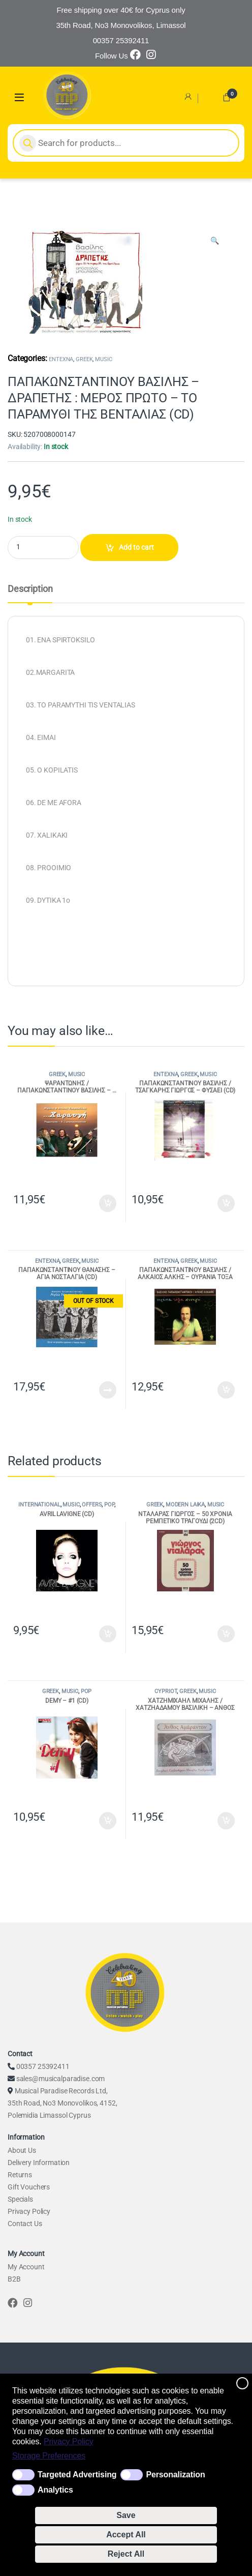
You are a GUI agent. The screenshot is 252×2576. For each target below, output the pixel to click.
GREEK (84, 359)
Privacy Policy (68, 2441)
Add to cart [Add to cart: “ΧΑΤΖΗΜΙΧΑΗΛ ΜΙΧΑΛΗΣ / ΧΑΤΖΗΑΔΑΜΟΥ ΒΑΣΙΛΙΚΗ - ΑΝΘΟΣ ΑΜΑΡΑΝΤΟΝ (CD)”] (226, 1820)
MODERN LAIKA (185, 1504)
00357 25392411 (43, 2066)
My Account (26, 2267)
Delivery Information (39, 2162)
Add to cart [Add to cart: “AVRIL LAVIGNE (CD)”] (107, 1634)
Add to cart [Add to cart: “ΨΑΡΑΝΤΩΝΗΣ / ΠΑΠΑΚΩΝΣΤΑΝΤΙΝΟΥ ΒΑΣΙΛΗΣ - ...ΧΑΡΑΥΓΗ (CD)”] (107, 1203)
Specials (20, 2199)
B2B (14, 2279)
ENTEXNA (61, 359)
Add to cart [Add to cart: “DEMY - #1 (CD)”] (107, 1820)
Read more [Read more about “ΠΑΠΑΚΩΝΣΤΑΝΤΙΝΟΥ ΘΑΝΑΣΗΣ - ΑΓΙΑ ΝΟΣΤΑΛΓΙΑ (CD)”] (107, 1390)
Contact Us (25, 2223)
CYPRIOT (165, 1691)
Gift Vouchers (29, 2187)
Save (125, 2515)
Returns (20, 2175)
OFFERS (92, 1504)
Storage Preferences (48, 2455)
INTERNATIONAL (39, 1504)
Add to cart (136, 547)
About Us (22, 2150)
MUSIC (103, 359)
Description (30, 589)
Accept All (126, 2534)
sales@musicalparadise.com (60, 2079)
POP (109, 1504)
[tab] (30, 593)
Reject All (126, 2554)
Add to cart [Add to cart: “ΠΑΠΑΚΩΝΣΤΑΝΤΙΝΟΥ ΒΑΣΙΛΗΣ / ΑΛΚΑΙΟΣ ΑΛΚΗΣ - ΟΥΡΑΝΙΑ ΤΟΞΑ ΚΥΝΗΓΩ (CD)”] (226, 1390)
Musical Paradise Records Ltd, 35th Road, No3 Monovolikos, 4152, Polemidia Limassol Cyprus (62, 2103)
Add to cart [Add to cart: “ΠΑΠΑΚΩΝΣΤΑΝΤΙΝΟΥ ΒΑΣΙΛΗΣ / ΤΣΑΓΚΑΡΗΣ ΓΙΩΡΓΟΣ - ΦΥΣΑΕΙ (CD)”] (226, 1203)
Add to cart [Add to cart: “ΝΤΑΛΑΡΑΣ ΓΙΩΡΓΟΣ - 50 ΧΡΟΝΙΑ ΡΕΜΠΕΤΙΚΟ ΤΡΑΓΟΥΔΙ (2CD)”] (226, 1634)
